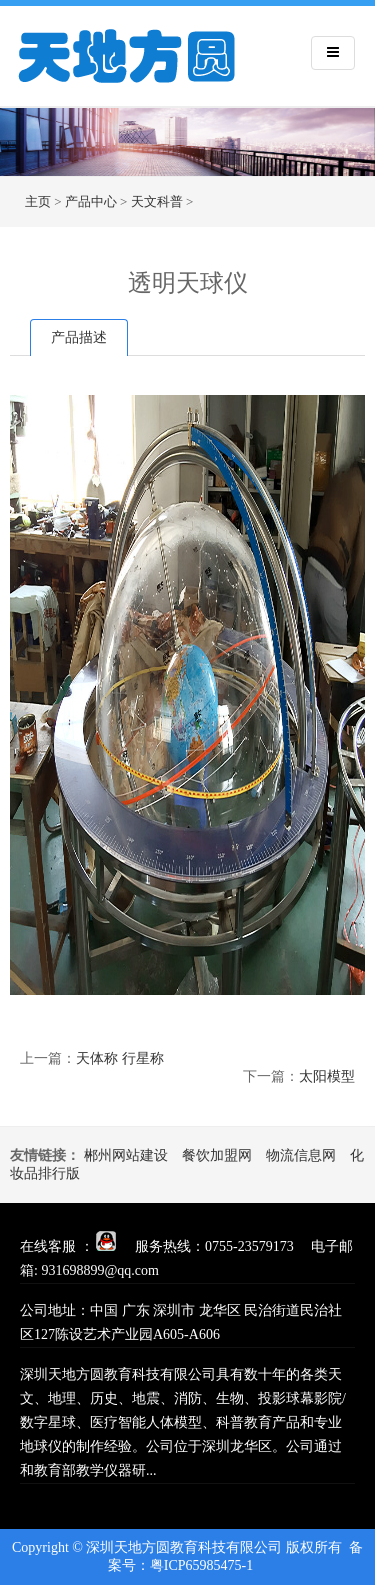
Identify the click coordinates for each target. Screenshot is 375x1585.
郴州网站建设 (126, 1155)
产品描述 (79, 337)
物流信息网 (301, 1155)
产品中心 (91, 201)
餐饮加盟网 (217, 1155)
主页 (38, 201)
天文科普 (157, 201)
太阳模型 (327, 1076)
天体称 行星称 (120, 1058)
